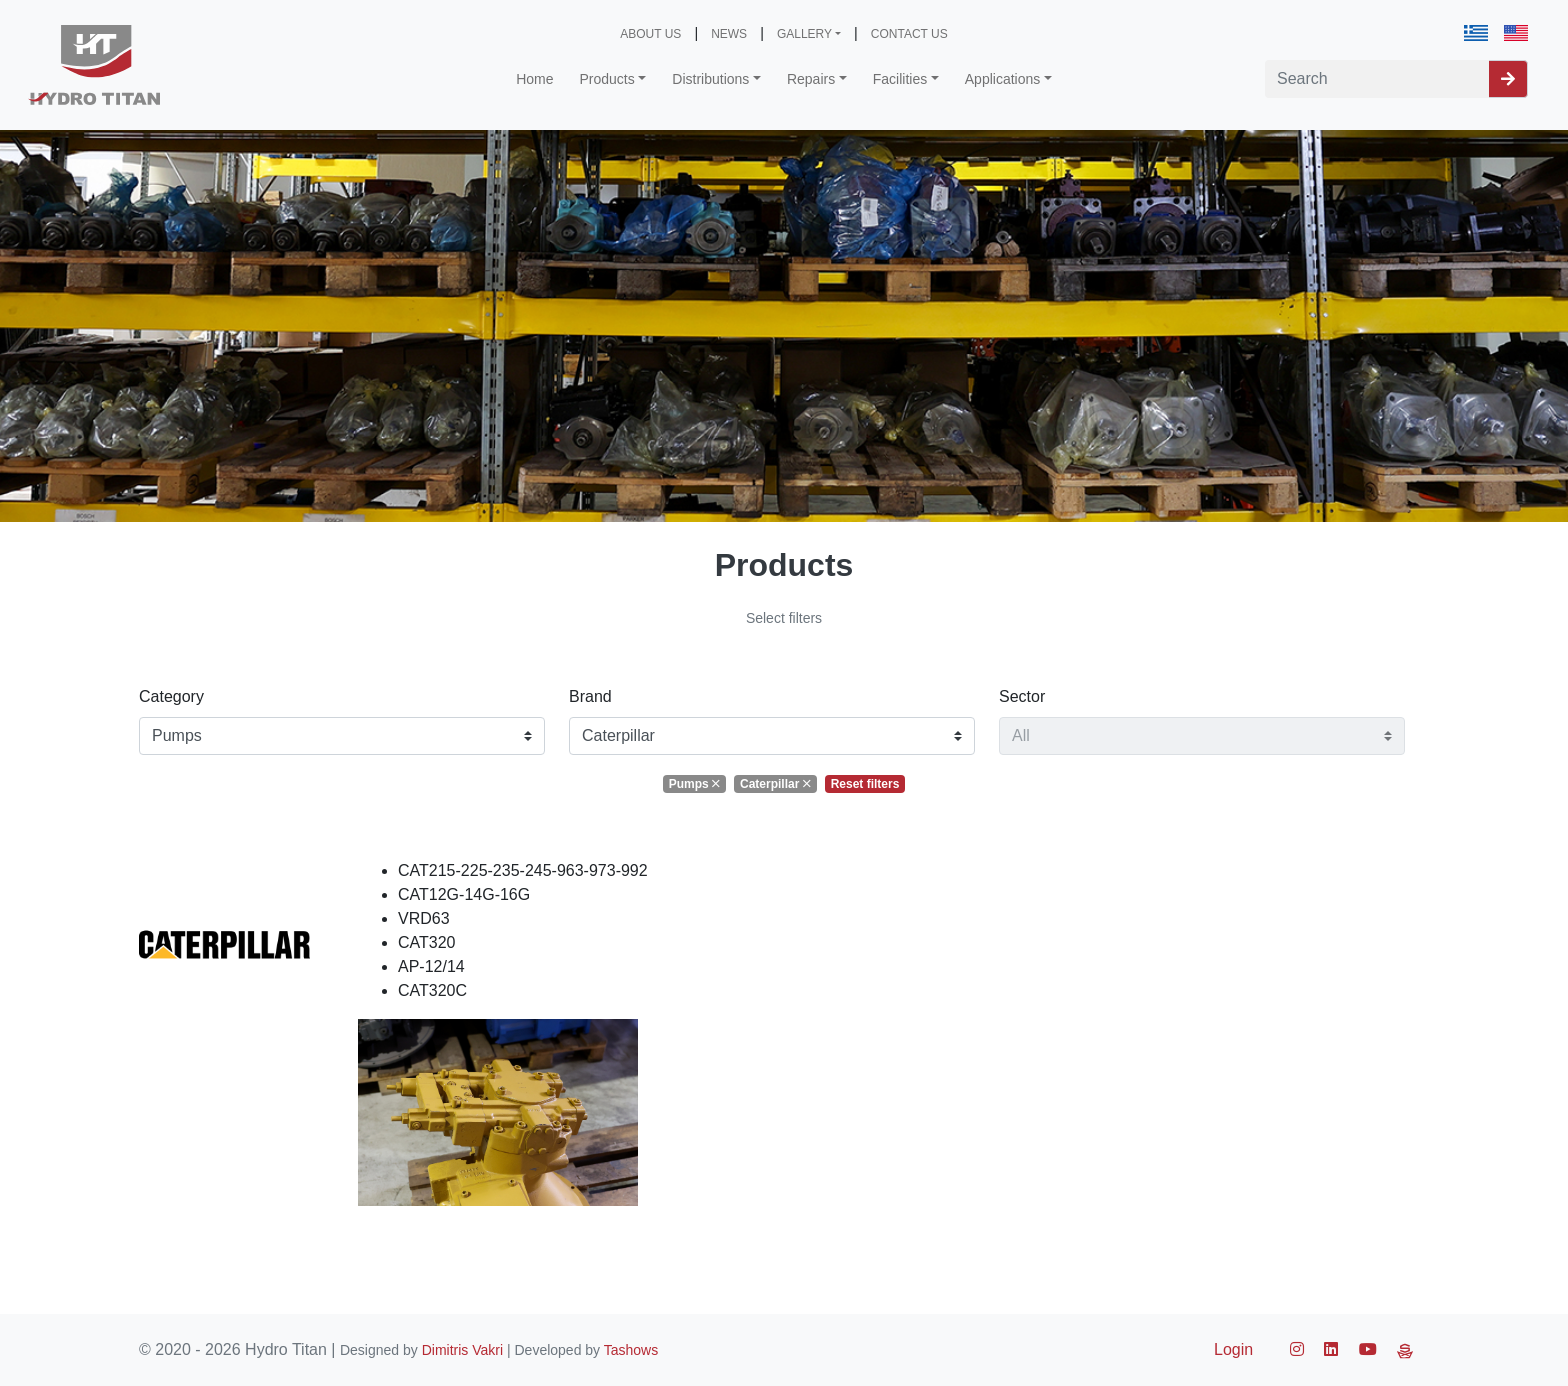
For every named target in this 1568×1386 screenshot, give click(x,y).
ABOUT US (650, 34)
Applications (1003, 79)
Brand (590, 696)
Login (1233, 1349)
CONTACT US (909, 34)
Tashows (631, 1350)
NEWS (729, 34)
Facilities (900, 79)
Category (171, 696)
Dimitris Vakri (462, 1350)
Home (534, 79)
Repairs (811, 79)
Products (607, 79)
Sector (1022, 696)
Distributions (710, 79)
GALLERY (804, 34)
